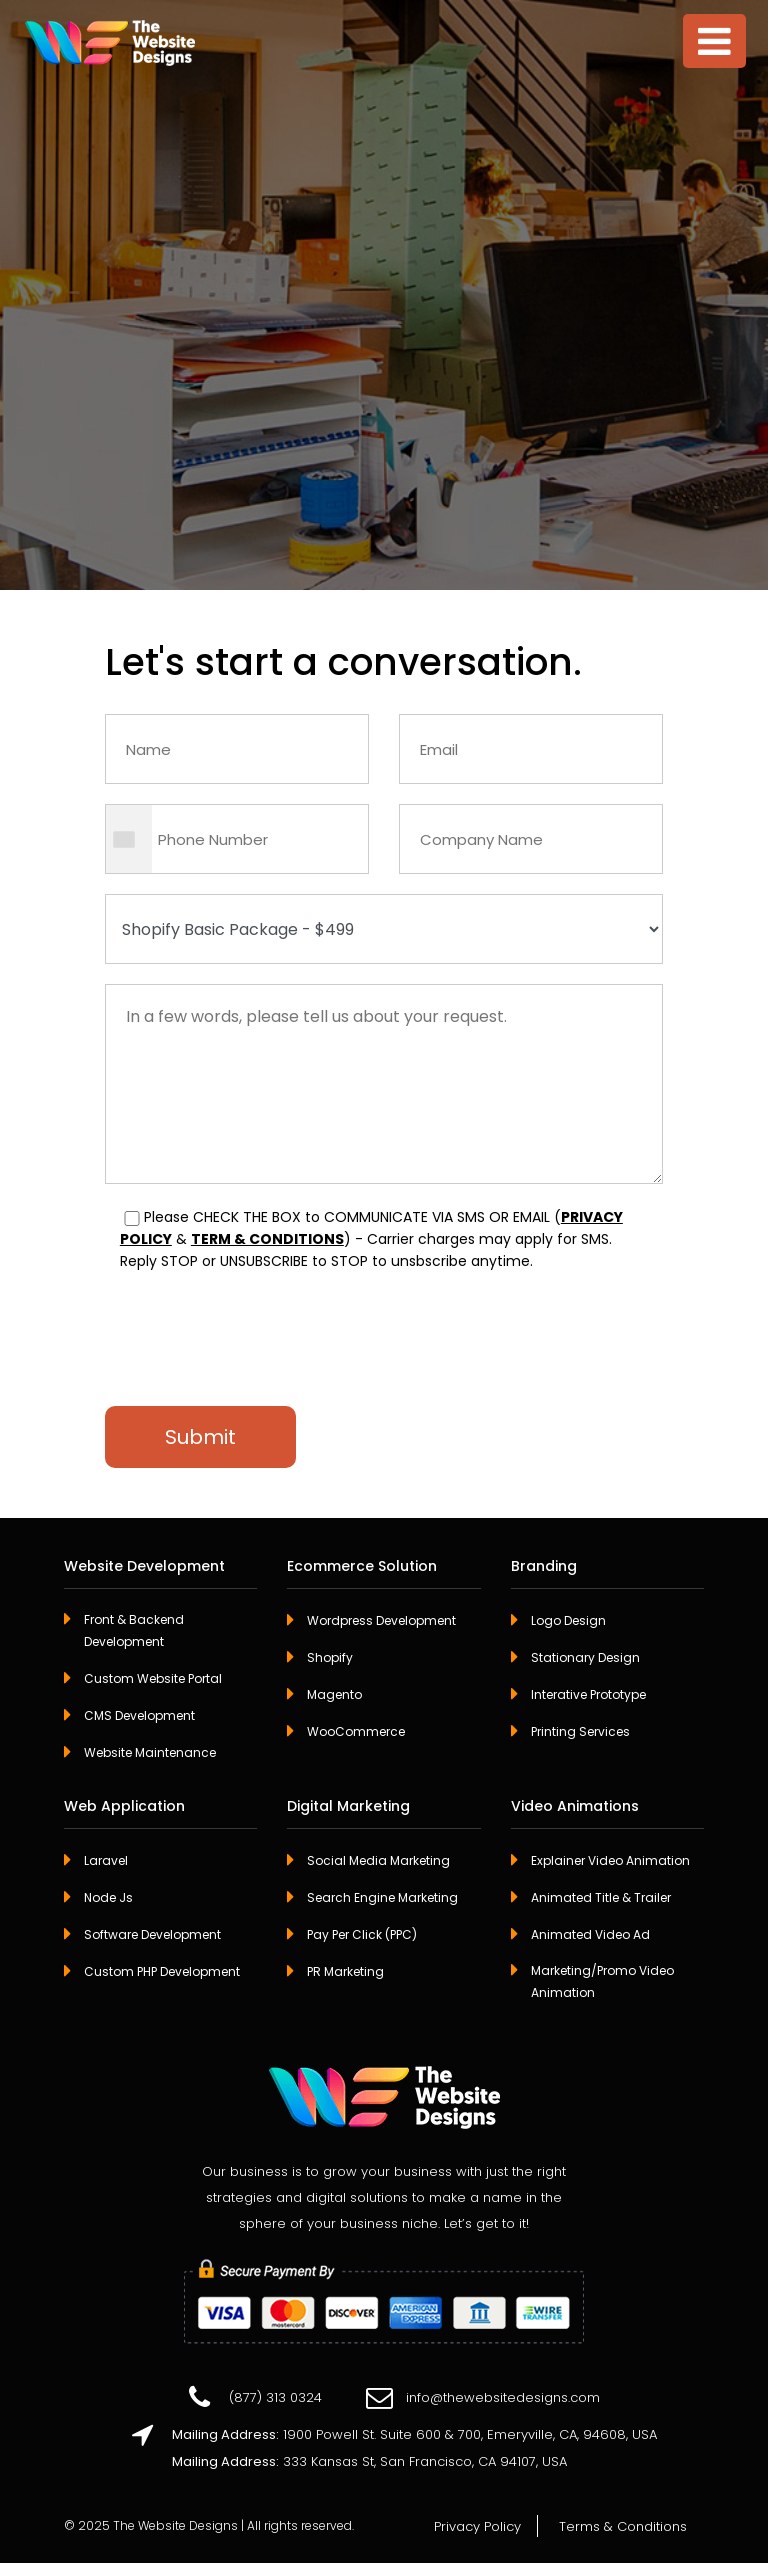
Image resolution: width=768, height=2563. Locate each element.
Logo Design (568, 1620)
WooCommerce (356, 1731)
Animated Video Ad (590, 1934)
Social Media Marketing (378, 1860)
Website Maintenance (150, 1752)
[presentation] (257, 1327)
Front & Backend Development (134, 1630)
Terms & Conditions (623, 2526)
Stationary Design (585, 1657)
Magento (334, 1694)
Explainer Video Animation (610, 1860)
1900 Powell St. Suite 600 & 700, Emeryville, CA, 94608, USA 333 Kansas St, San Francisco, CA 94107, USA (414, 2446)
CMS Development (139, 1715)
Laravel (106, 1860)
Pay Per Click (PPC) (362, 1934)
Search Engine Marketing (382, 1897)
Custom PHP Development (162, 1971)
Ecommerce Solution (362, 1567)
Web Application (124, 1807)
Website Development (144, 1567)
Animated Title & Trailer (601, 1897)
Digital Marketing (348, 1807)
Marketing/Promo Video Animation (602, 1981)
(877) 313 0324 (275, 2397)
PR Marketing (345, 1971)
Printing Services (580, 1731)
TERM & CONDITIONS (267, 1239)
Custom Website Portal (153, 1678)
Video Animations (575, 1807)
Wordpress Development (381, 1620)
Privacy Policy (477, 2526)
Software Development (152, 1934)
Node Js (108, 1897)
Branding (544, 1567)
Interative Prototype (588, 1694)
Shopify (330, 1657)
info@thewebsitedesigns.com (503, 2397)
